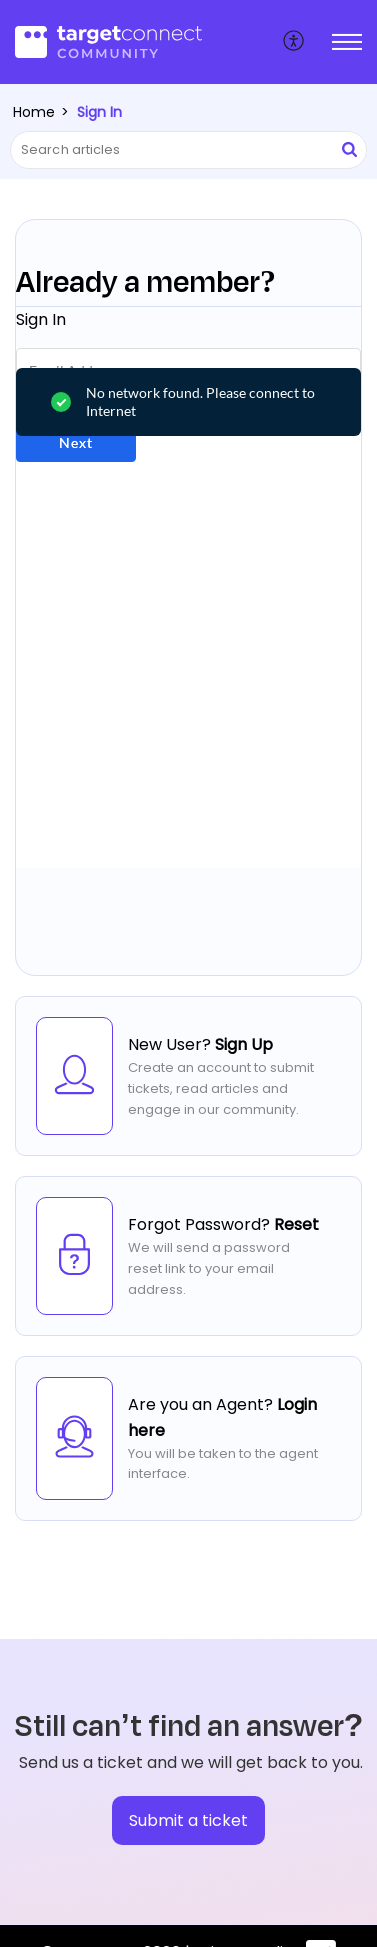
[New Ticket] (188, 1820)
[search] (188, 150)
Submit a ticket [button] (188, 1820)
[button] (294, 42)
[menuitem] (294, 42)
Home (34, 112)
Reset (296, 1224)
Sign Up (244, 1044)
